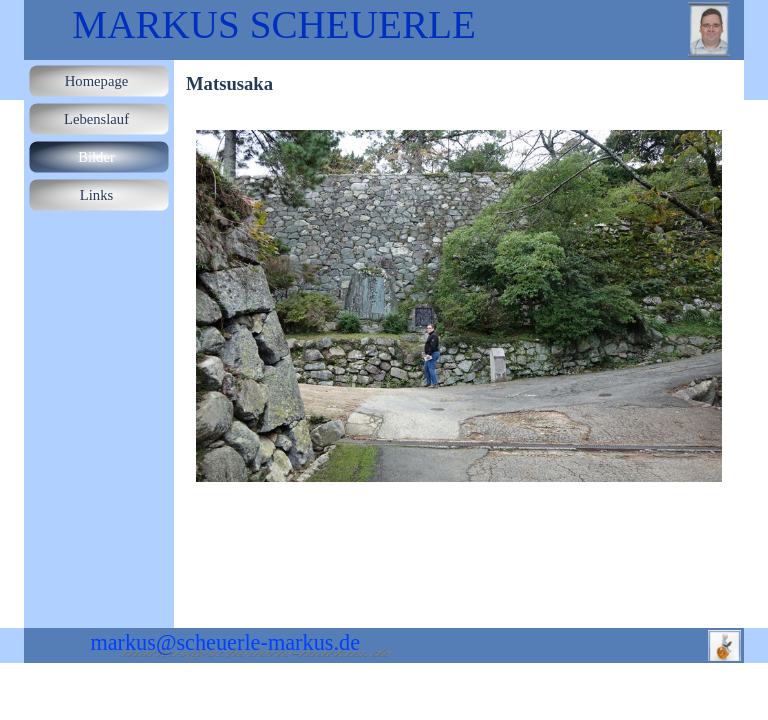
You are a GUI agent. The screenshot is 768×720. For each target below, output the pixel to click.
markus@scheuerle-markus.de (225, 642)
